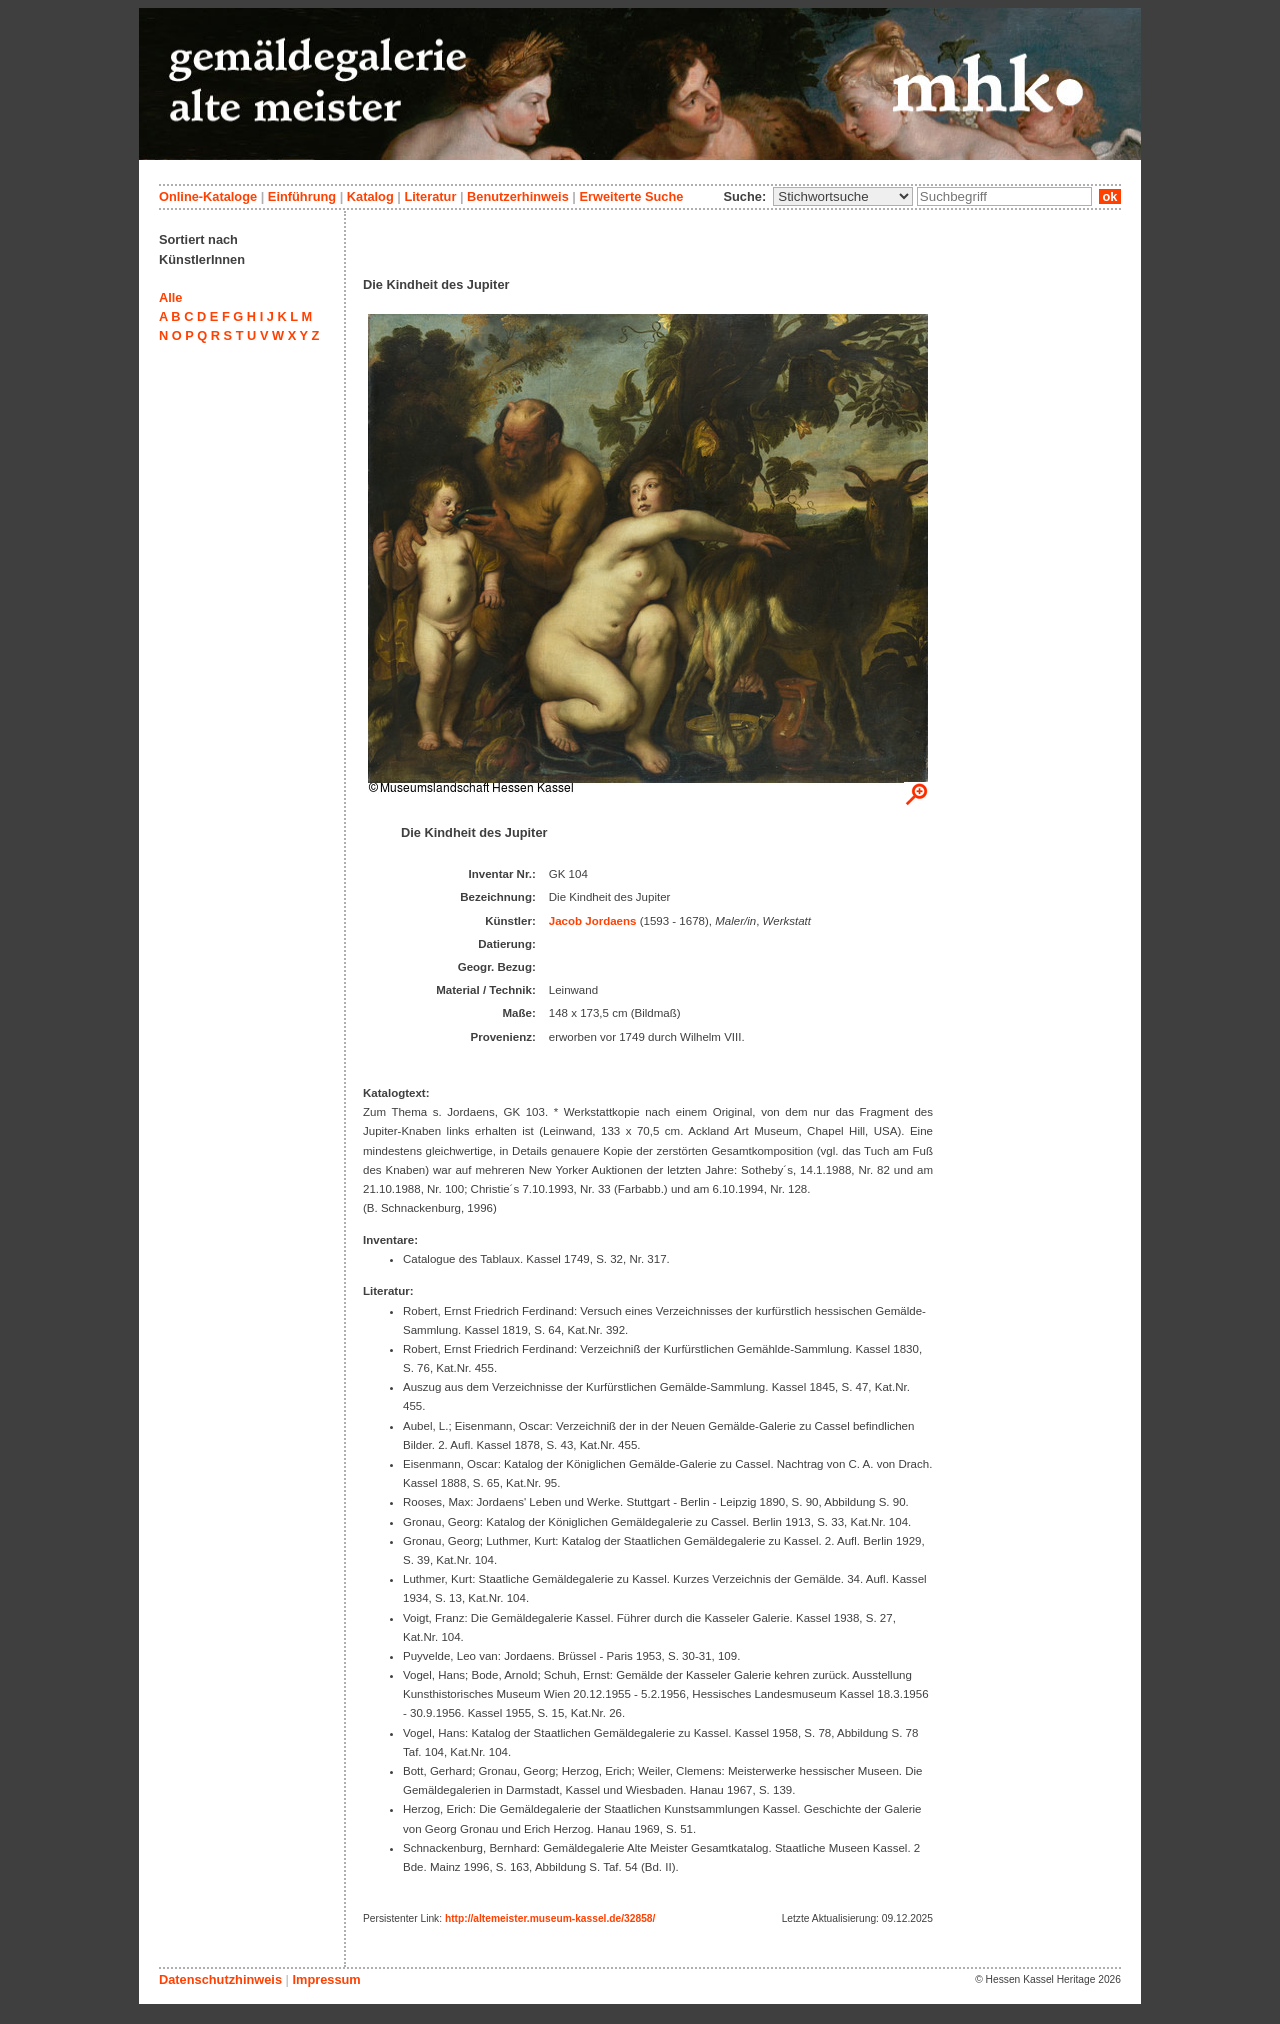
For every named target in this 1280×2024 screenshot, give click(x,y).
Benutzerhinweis (518, 196)
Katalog (370, 196)
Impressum (326, 1979)
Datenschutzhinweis (220, 1979)
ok (1110, 196)
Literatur (430, 196)
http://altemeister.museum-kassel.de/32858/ (550, 1918)
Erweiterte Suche (631, 196)
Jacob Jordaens (593, 921)
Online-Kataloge (208, 196)
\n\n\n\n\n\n (843, 196)
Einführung (302, 196)
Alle (170, 297)
